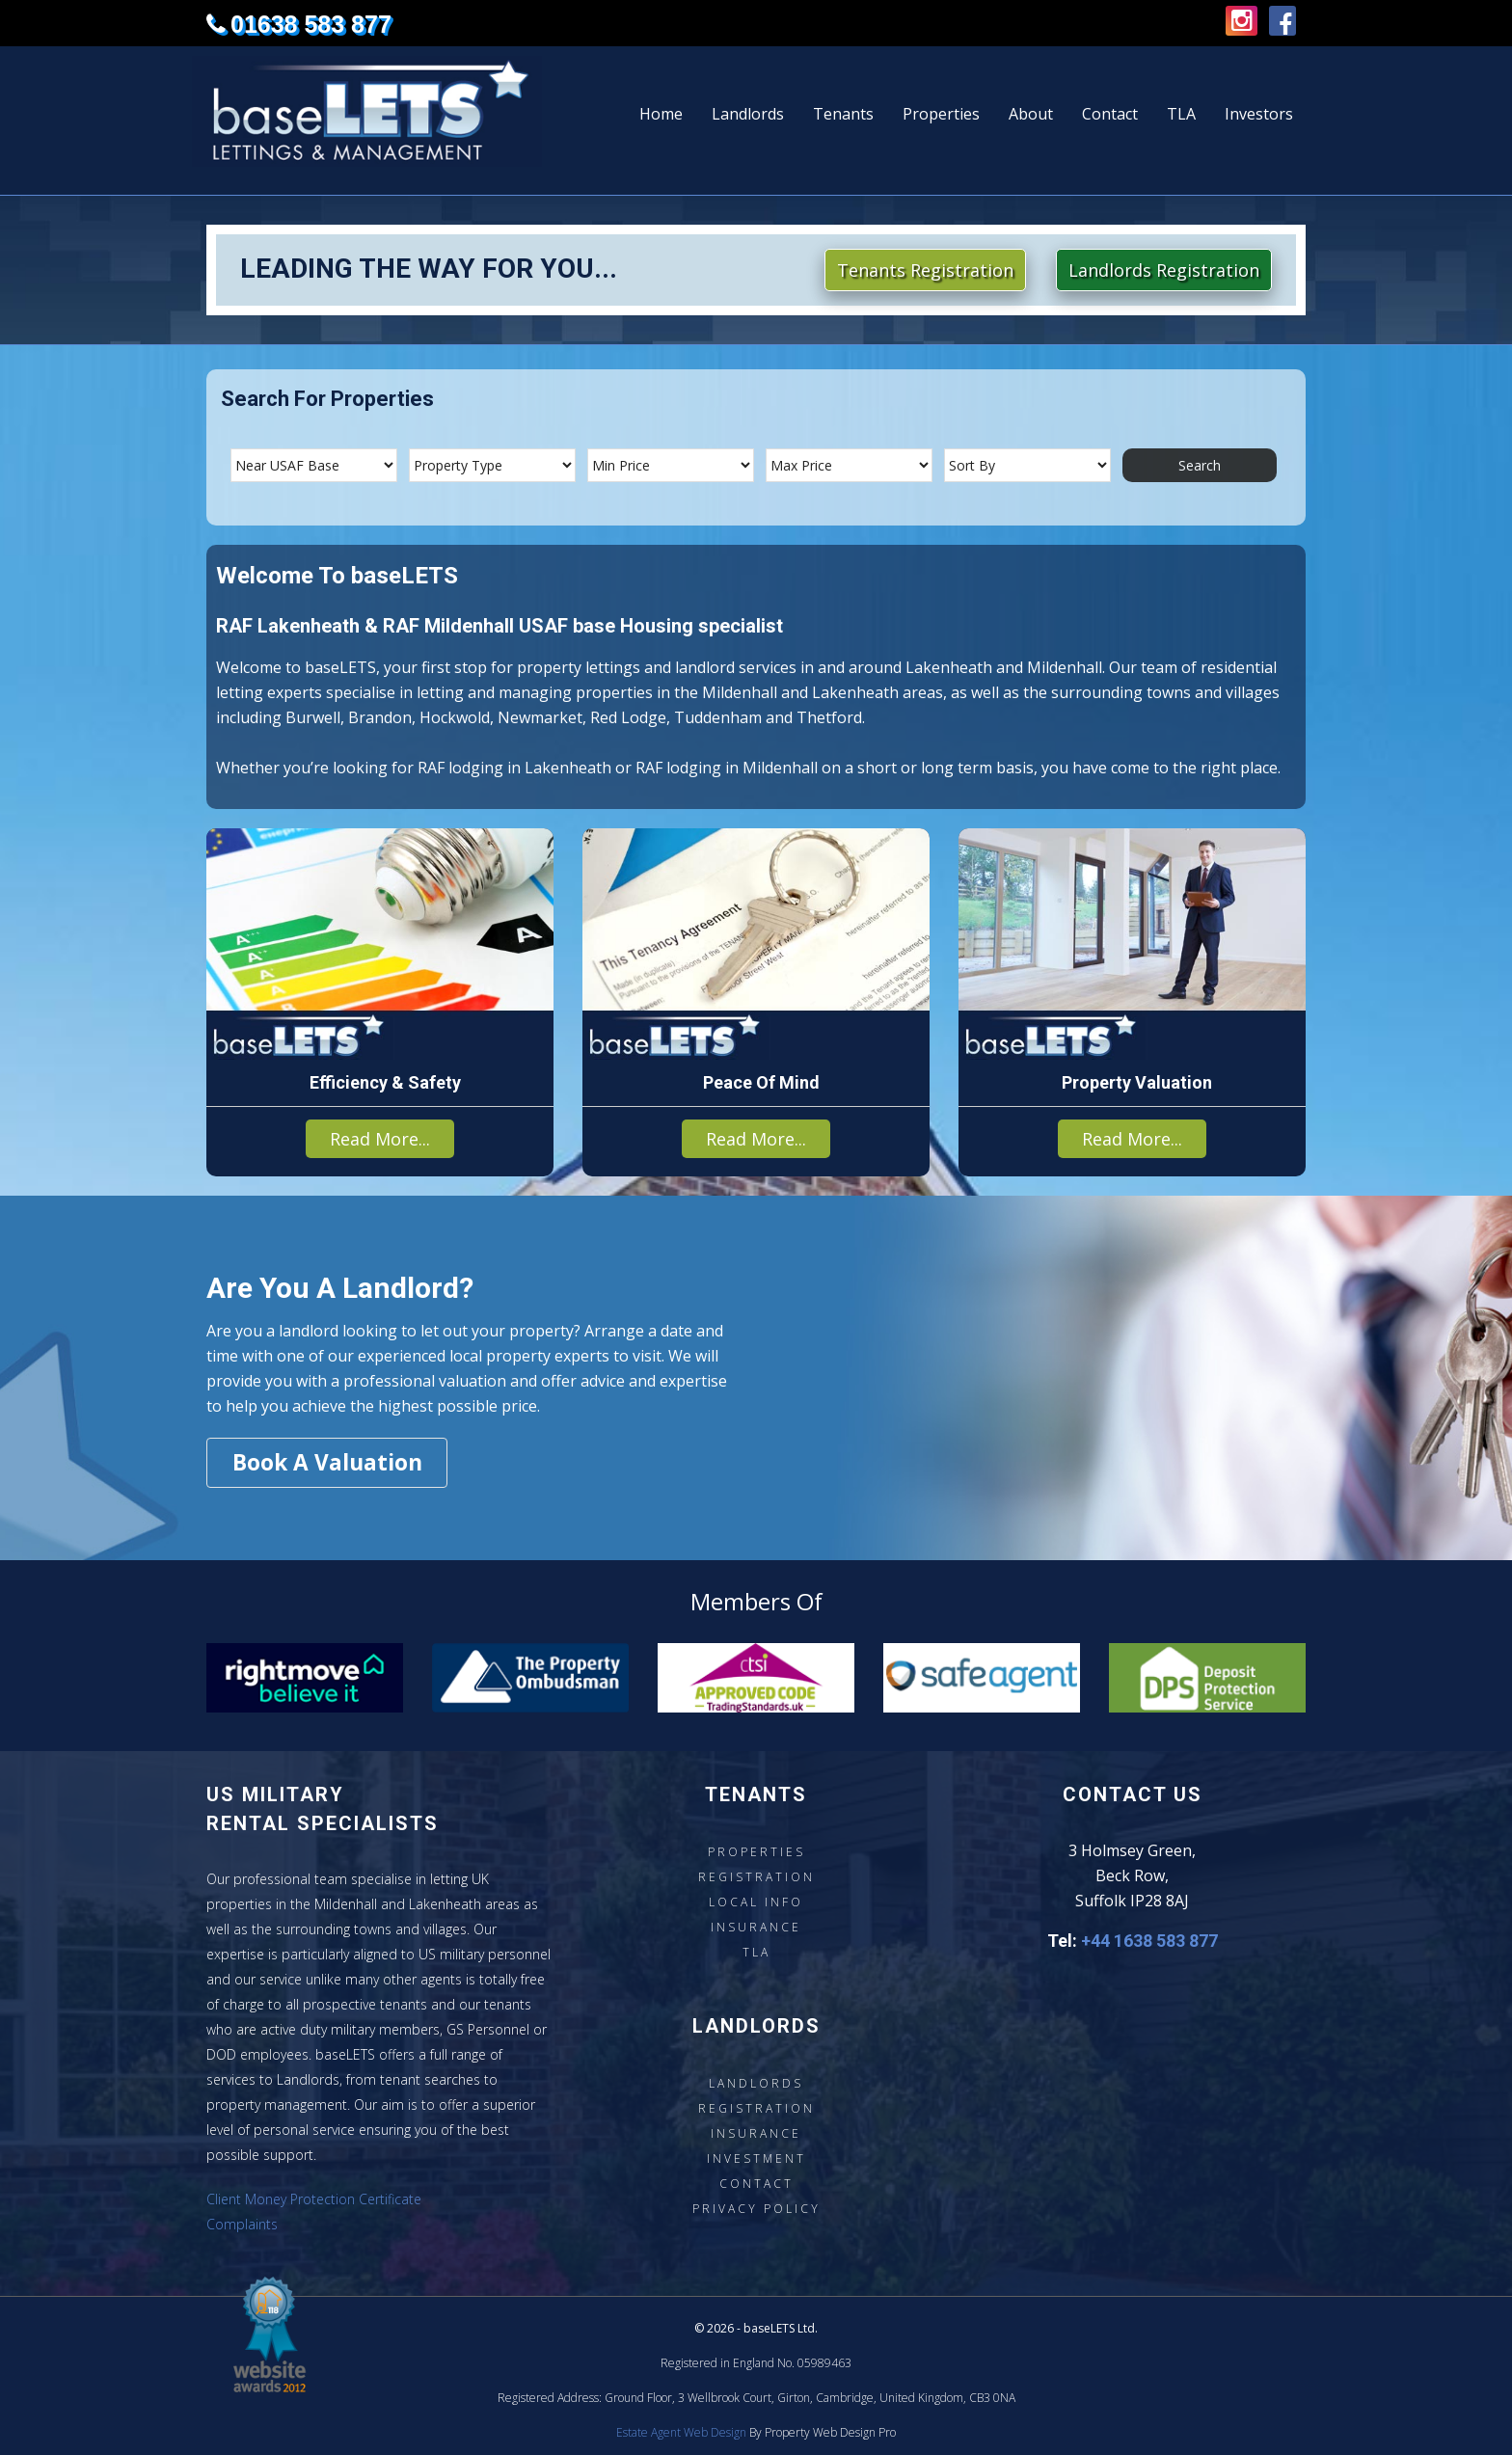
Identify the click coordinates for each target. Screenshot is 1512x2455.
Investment (756, 2158)
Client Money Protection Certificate (313, 2199)
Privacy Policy (756, 2208)
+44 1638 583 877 (1149, 1940)
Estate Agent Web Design (681, 2432)
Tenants (843, 113)
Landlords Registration (1163, 270)
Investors (1259, 113)
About (1031, 113)
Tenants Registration (925, 270)
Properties (941, 113)
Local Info (756, 1902)
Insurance (756, 1927)
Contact (1110, 113)
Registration (756, 1877)
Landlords (748, 113)
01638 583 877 (311, 24)
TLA (1181, 113)
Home (661, 113)
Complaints (242, 2224)
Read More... (380, 1138)
